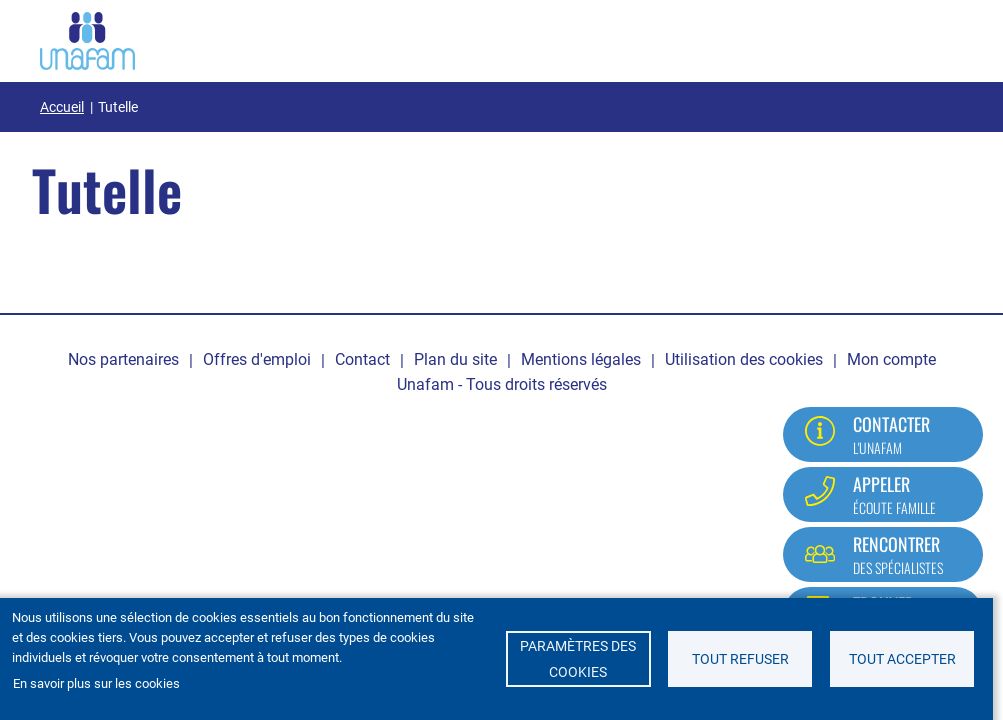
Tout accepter (902, 659)
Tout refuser (740, 659)
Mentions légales (581, 359)
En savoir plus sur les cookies (96, 683)
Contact (362, 359)
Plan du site (455, 359)
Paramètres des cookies (578, 659)
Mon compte (891, 359)
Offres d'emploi (257, 359)
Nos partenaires (123, 359)
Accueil (62, 107)
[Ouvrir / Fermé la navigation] (938, 37)
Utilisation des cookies (744, 359)
